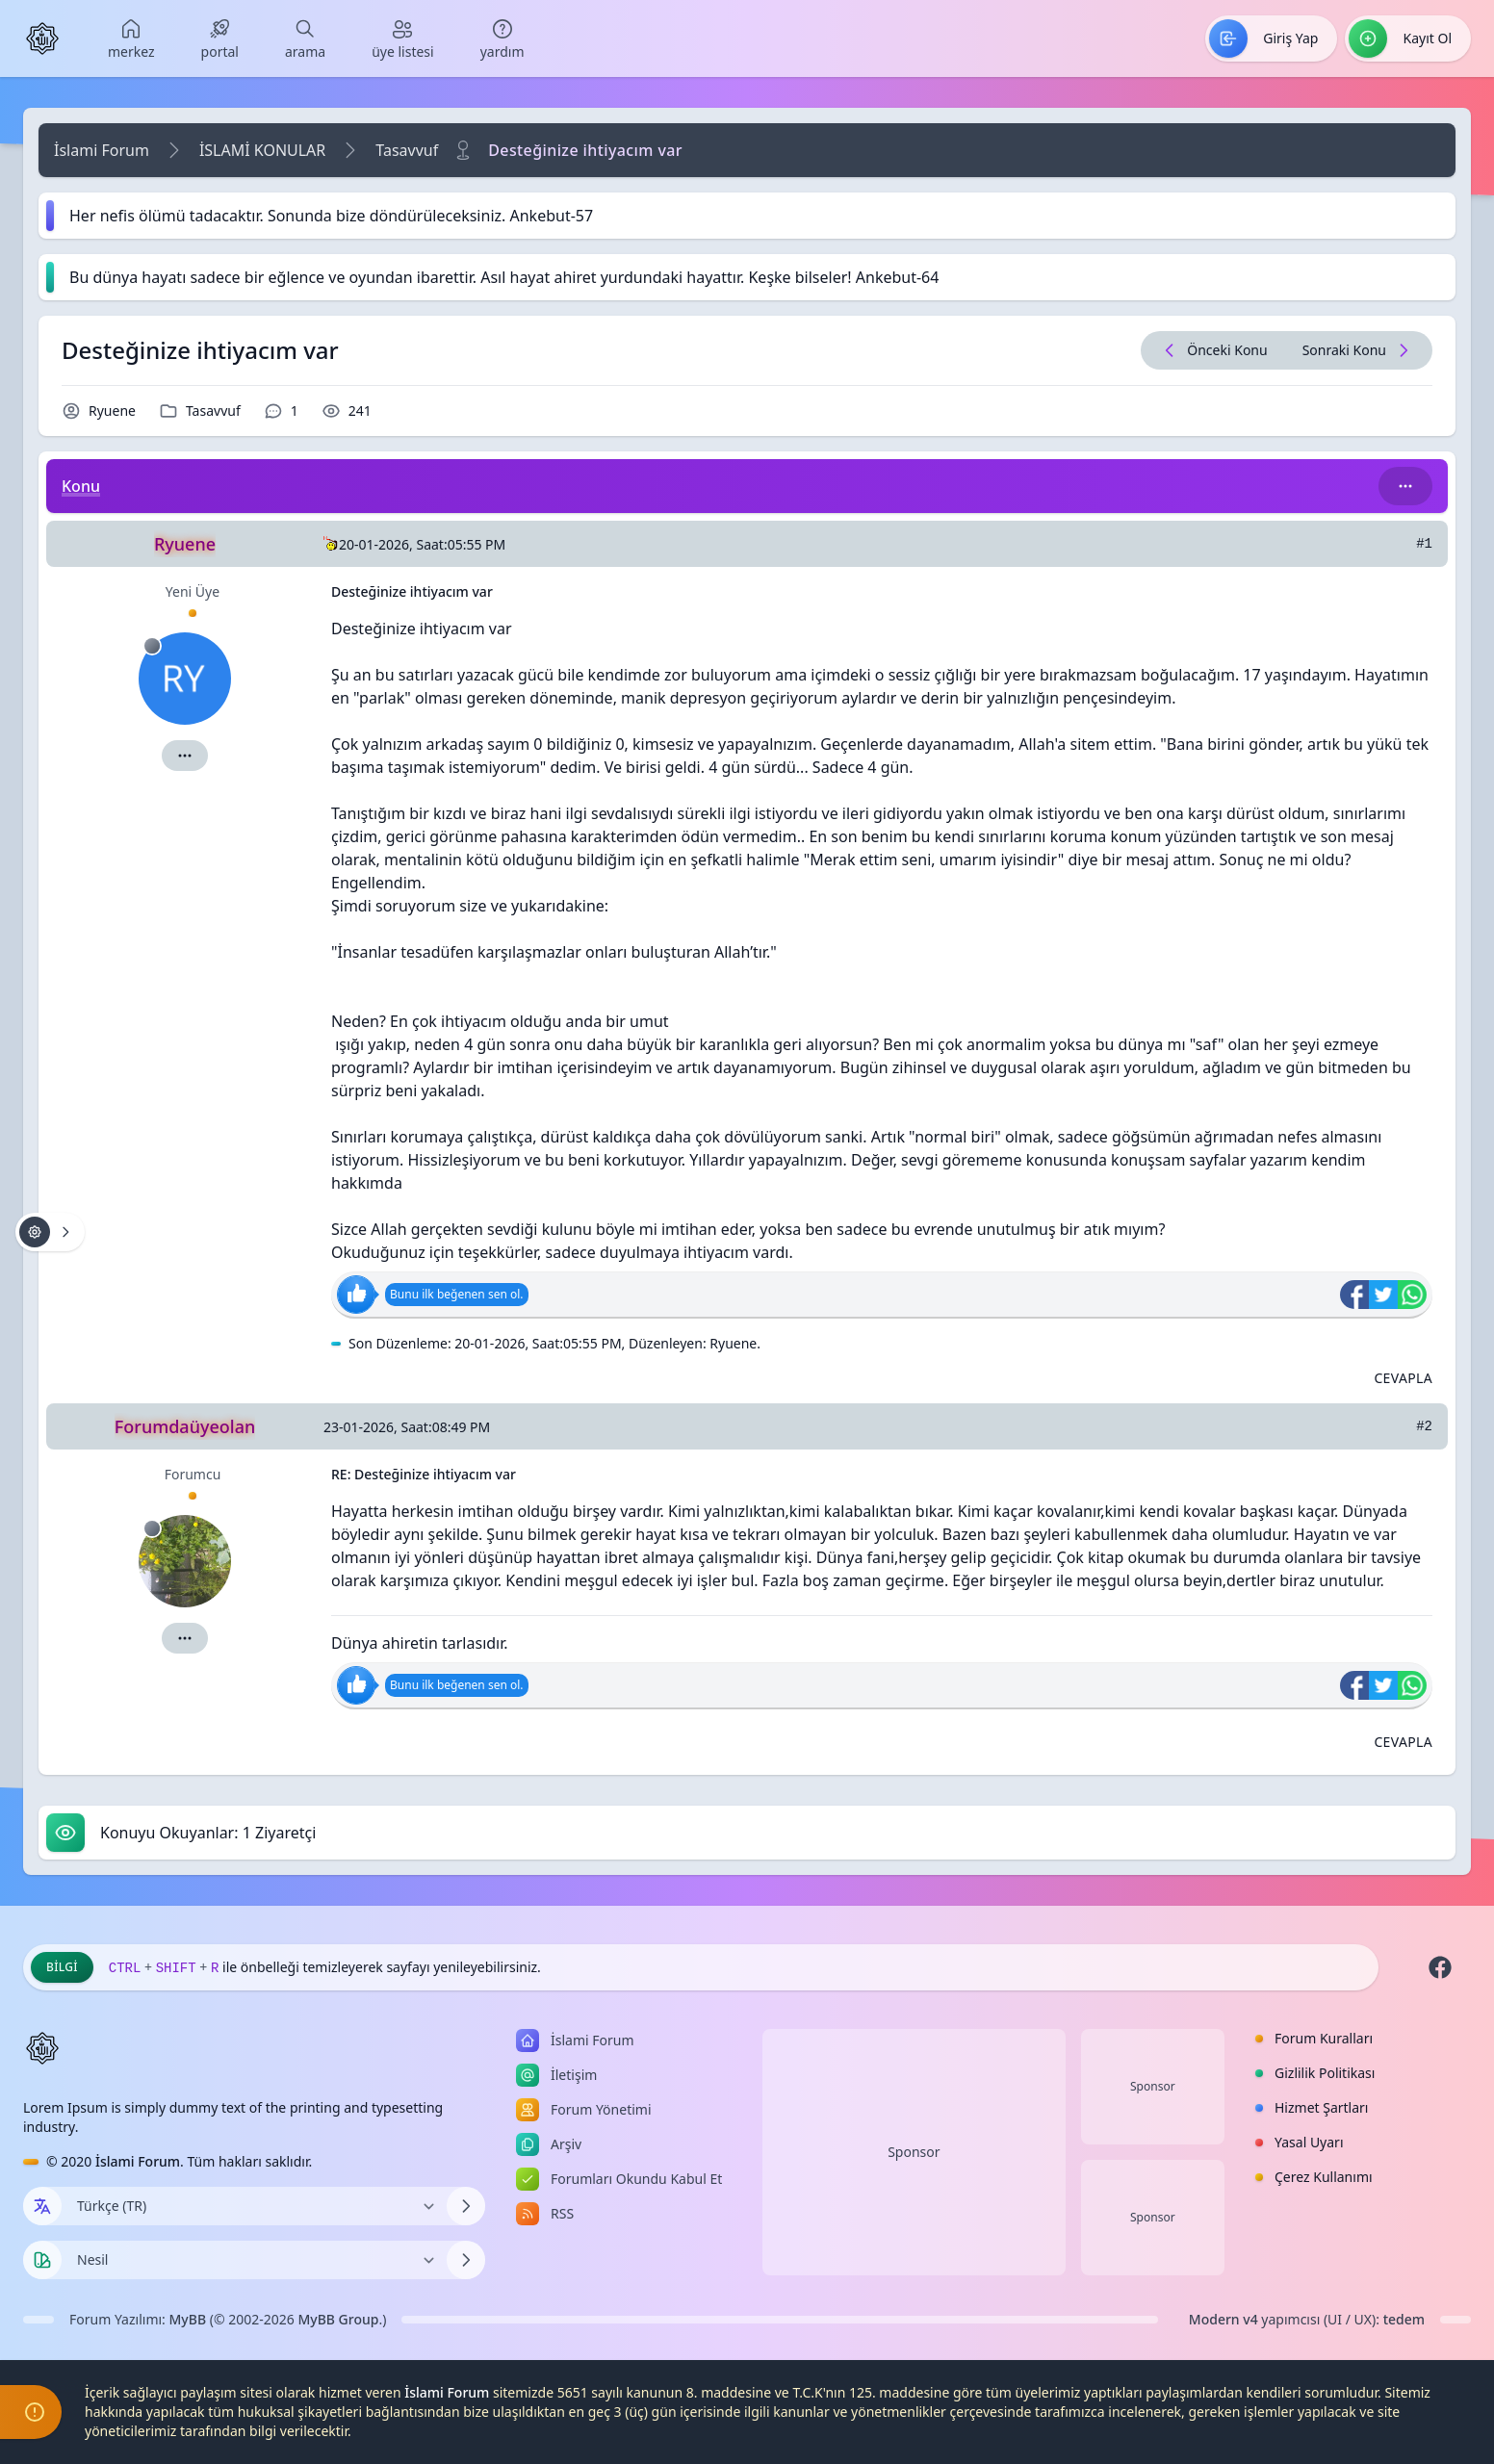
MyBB (188, 2319)
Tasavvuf (406, 150)
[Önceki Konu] (1213, 350)
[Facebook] (1440, 1967)
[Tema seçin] (42, 2260)
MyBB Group (337, 2319)
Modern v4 (1223, 2319)
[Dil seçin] (42, 2206)
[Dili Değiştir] (254, 2206)
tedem (1404, 2319)
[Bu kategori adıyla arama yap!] (1405, 486)
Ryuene (112, 410)
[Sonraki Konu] (1358, 350)
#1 (1424, 544)
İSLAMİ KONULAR (262, 150)
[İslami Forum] (42, 38)
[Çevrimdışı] (152, 646)
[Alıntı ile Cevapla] (1403, 1378)
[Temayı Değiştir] (254, 2260)
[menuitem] (131, 38)
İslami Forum (101, 150)
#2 (1424, 1426)
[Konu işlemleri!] (50, 1232)
